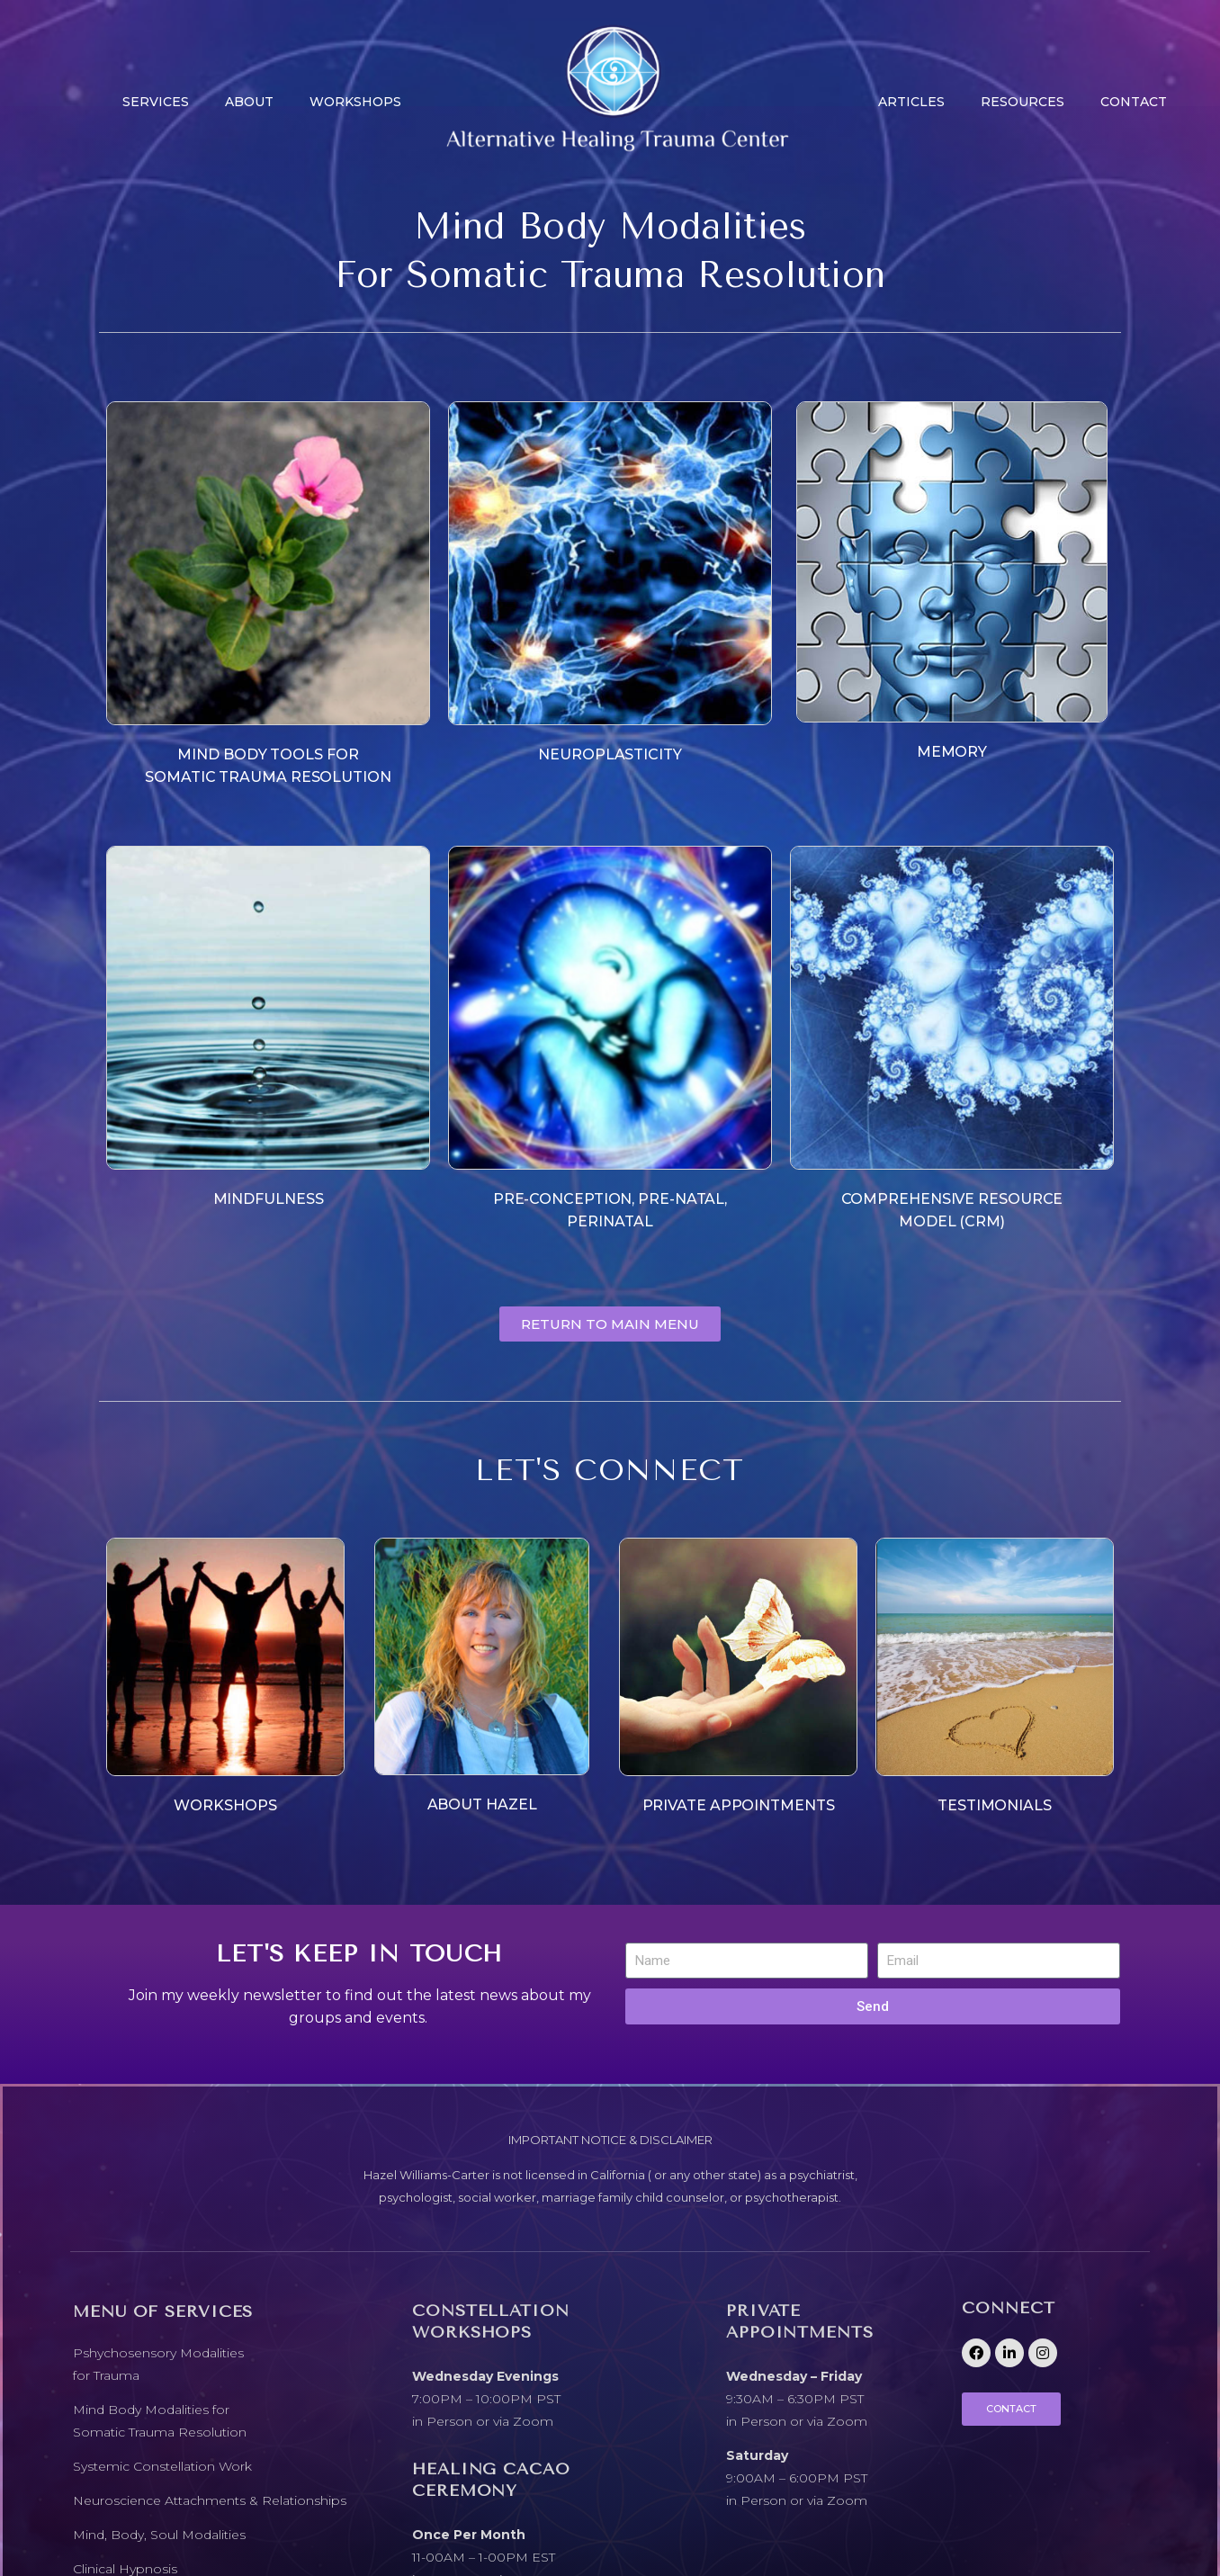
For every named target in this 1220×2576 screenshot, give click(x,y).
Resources (1022, 102)
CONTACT (1133, 102)
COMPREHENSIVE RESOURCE (952, 1198)
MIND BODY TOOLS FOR (267, 754)
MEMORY (952, 751)
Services (155, 102)
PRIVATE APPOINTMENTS (738, 1805)
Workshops (355, 102)
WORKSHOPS (225, 1805)
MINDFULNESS (268, 1198)
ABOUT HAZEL (482, 1804)
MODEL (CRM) (952, 1221)
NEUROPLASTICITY (610, 754)
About (249, 102)
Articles (911, 102)
